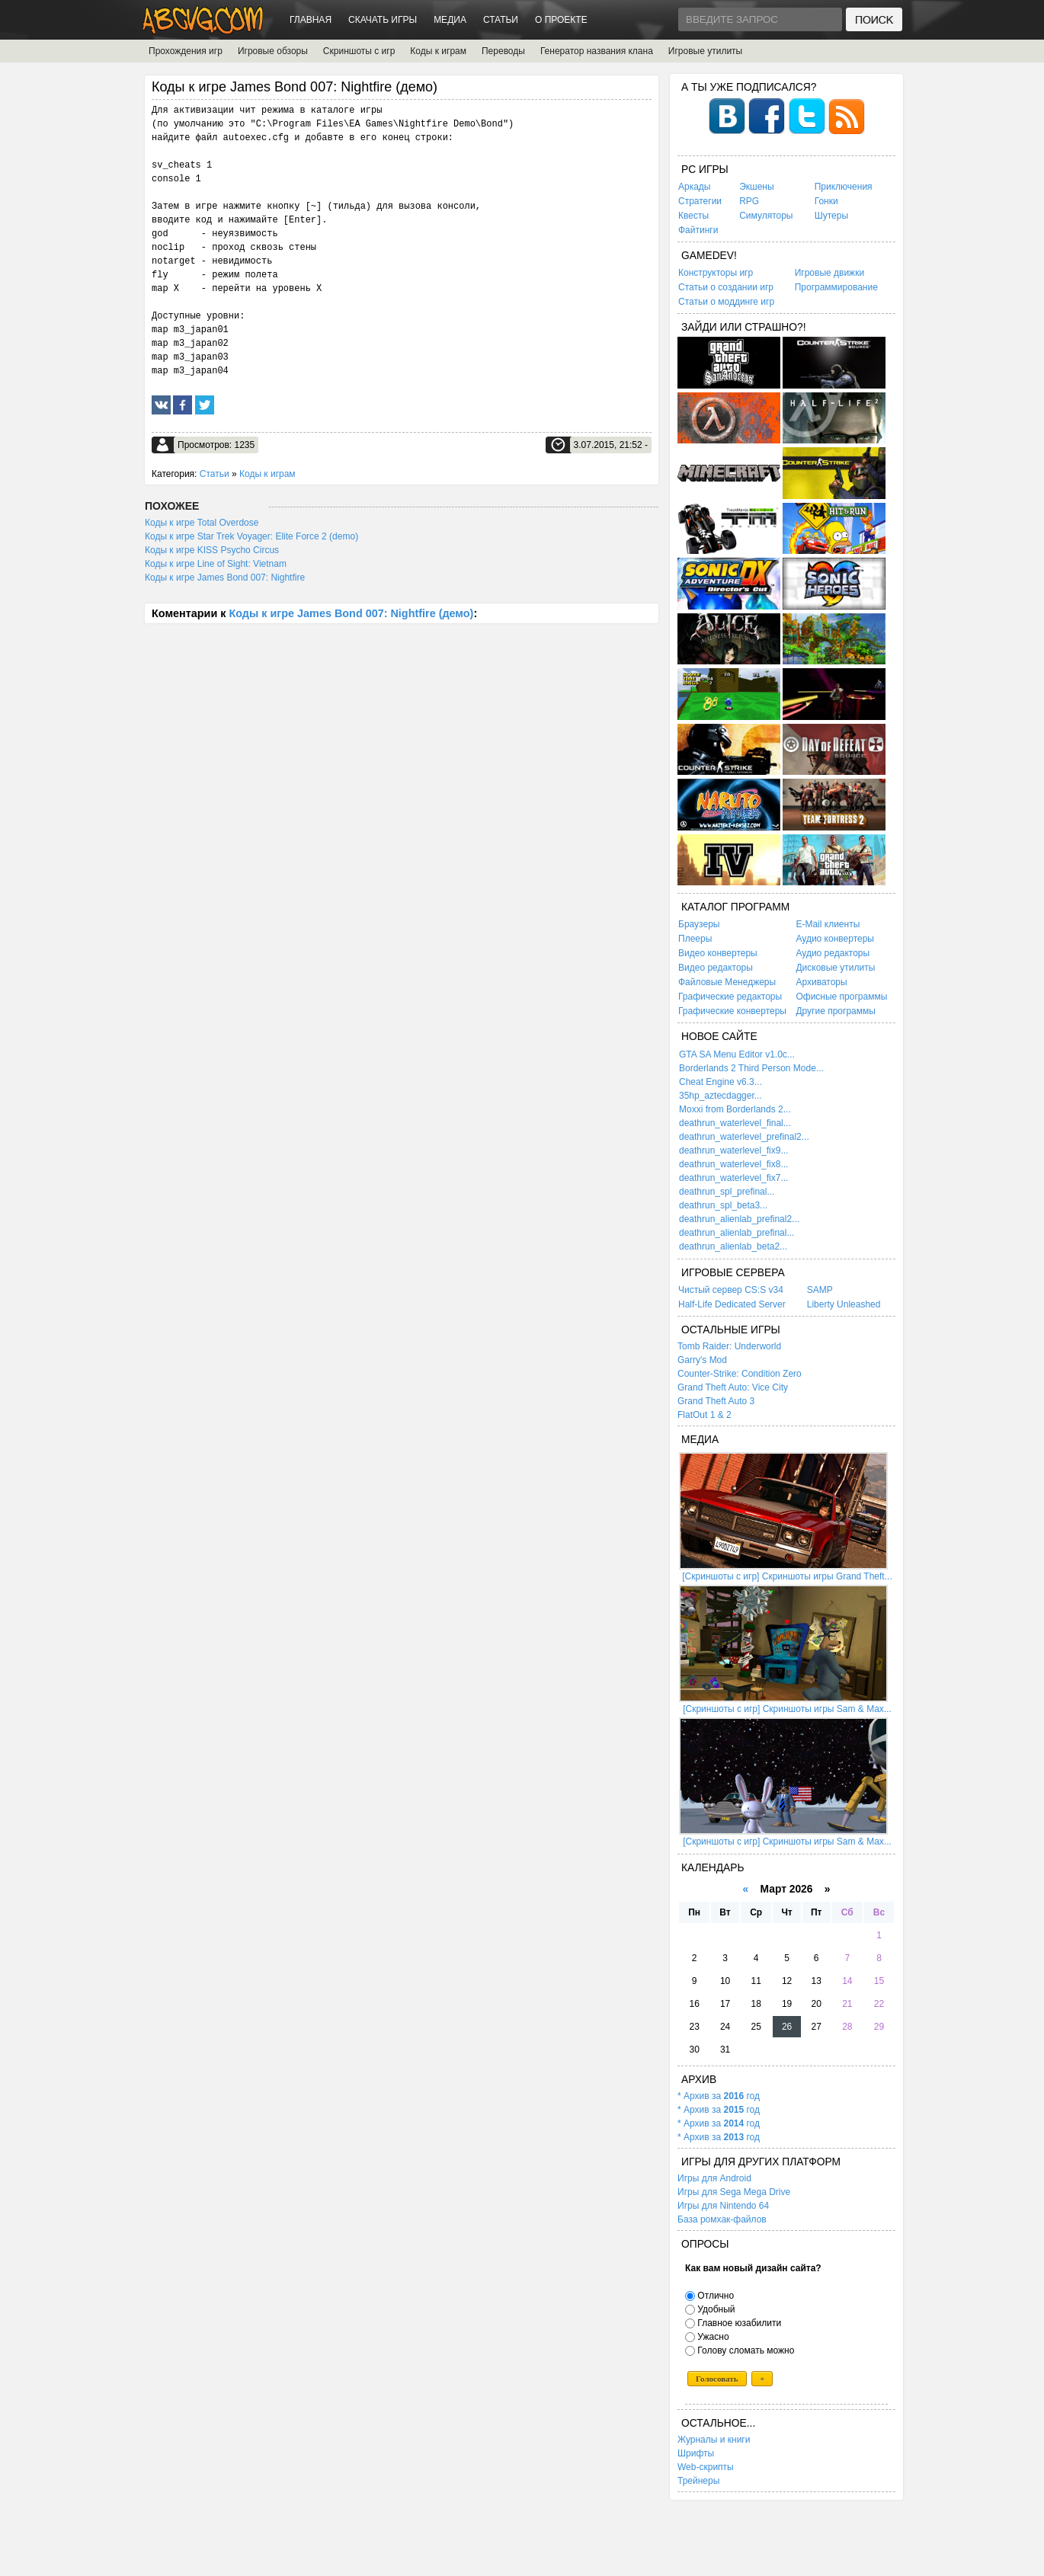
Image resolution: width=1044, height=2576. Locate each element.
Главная (310, 19)
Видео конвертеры (717, 953)
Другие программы (835, 1011)
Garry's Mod (702, 1360)
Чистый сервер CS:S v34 (730, 1290)
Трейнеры (698, 2480)
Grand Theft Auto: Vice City (732, 1387)
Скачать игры (382, 19)
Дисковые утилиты (835, 967)
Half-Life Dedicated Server (732, 1304)
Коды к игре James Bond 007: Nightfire (225, 577)
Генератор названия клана (596, 51)
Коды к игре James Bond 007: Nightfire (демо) (351, 613)
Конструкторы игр (715, 272)
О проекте (561, 19)
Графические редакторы (730, 996)
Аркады (694, 186)
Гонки (826, 201)
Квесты (693, 215)
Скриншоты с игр (359, 51)
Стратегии (700, 201)
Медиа (450, 19)
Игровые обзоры (273, 51)
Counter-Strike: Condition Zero (739, 1373)
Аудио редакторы (832, 953)
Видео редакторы (715, 967)
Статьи (500, 19)
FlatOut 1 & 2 (704, 1415)
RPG (749, 201)
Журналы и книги (713, 2439)
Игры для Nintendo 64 (723, 2205)
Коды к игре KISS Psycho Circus (212, 550)
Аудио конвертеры (835, 938)
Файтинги (698, 230)
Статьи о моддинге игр (726, 301)
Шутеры (831, 215)
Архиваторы (821, 982)
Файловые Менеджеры (727, 982)
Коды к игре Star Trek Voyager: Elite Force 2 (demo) (251, 536)
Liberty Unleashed (844, 1304)
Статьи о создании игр (725, 287)
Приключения (844, 186)
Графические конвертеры (732, 1011)
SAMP (820, 1290)
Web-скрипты (705, 2467)
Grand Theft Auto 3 (715, 1401)
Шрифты (695, 2453)
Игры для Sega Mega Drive (733, 2192)
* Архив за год (718, 2096)
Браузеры (698, 924)
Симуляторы (766, 215)
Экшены (756, 186)
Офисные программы (841, 996)
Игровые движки (829, 272)
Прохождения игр (186, 51)
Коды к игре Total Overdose (201, 522)
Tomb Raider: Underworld (729, 1346)
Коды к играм (438, 51)
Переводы (503, 51)
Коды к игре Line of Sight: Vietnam (216, 563)
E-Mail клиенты (828, 924)
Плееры (695, 938)
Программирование (836, 287)
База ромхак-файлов (722, 2219)
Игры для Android (714, 2178)
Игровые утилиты (705, 51)
